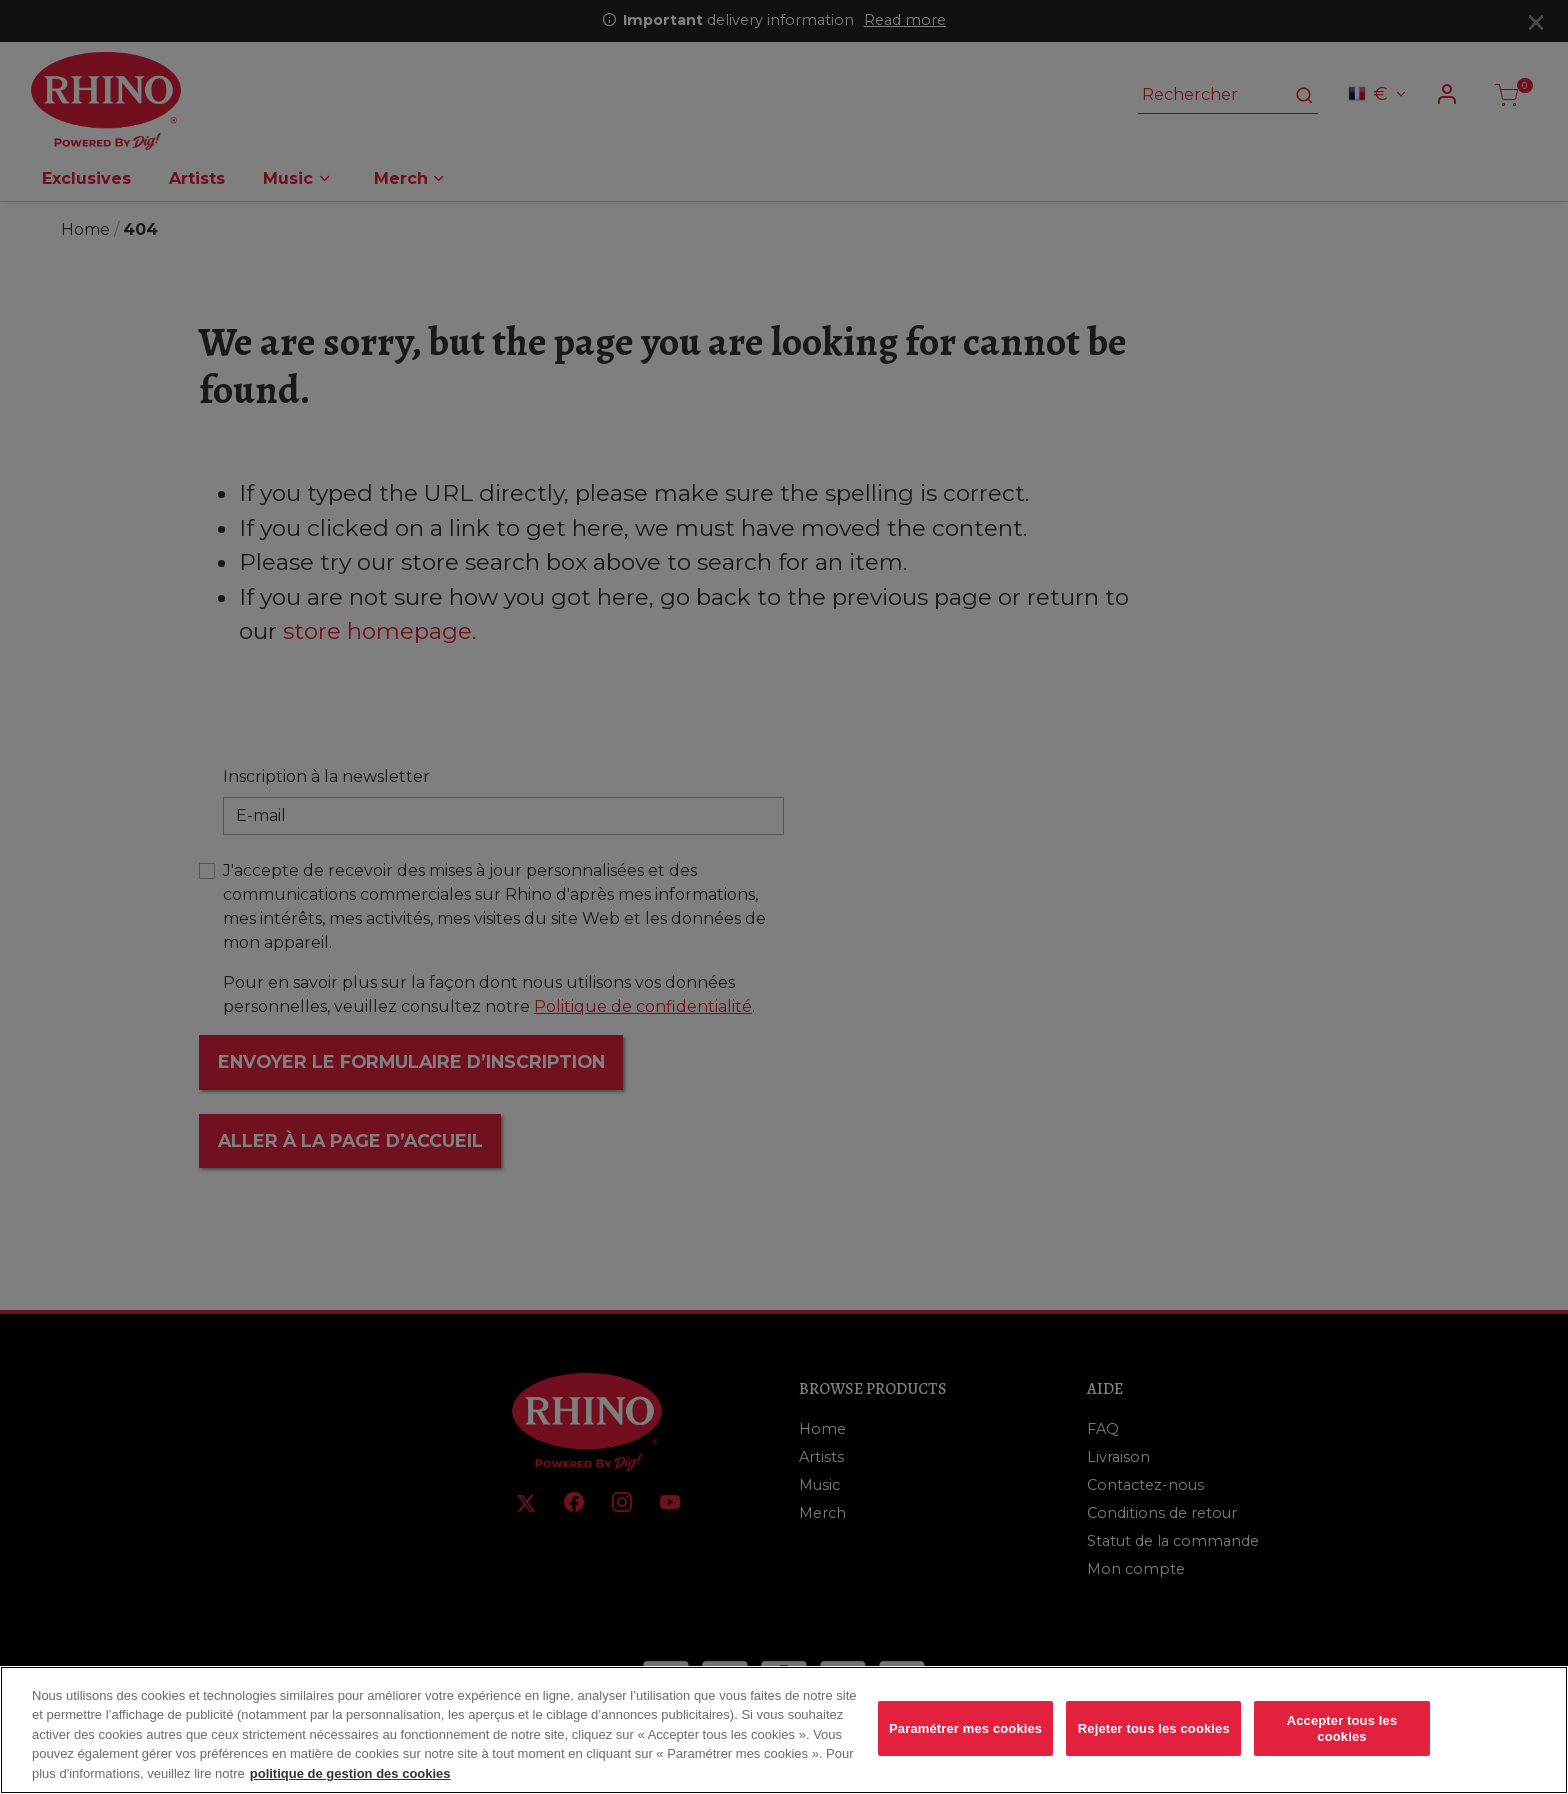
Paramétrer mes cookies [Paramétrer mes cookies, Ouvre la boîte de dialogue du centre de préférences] (965, 1742)
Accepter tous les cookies (1342, 1742)
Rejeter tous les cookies (1154, 1742)
